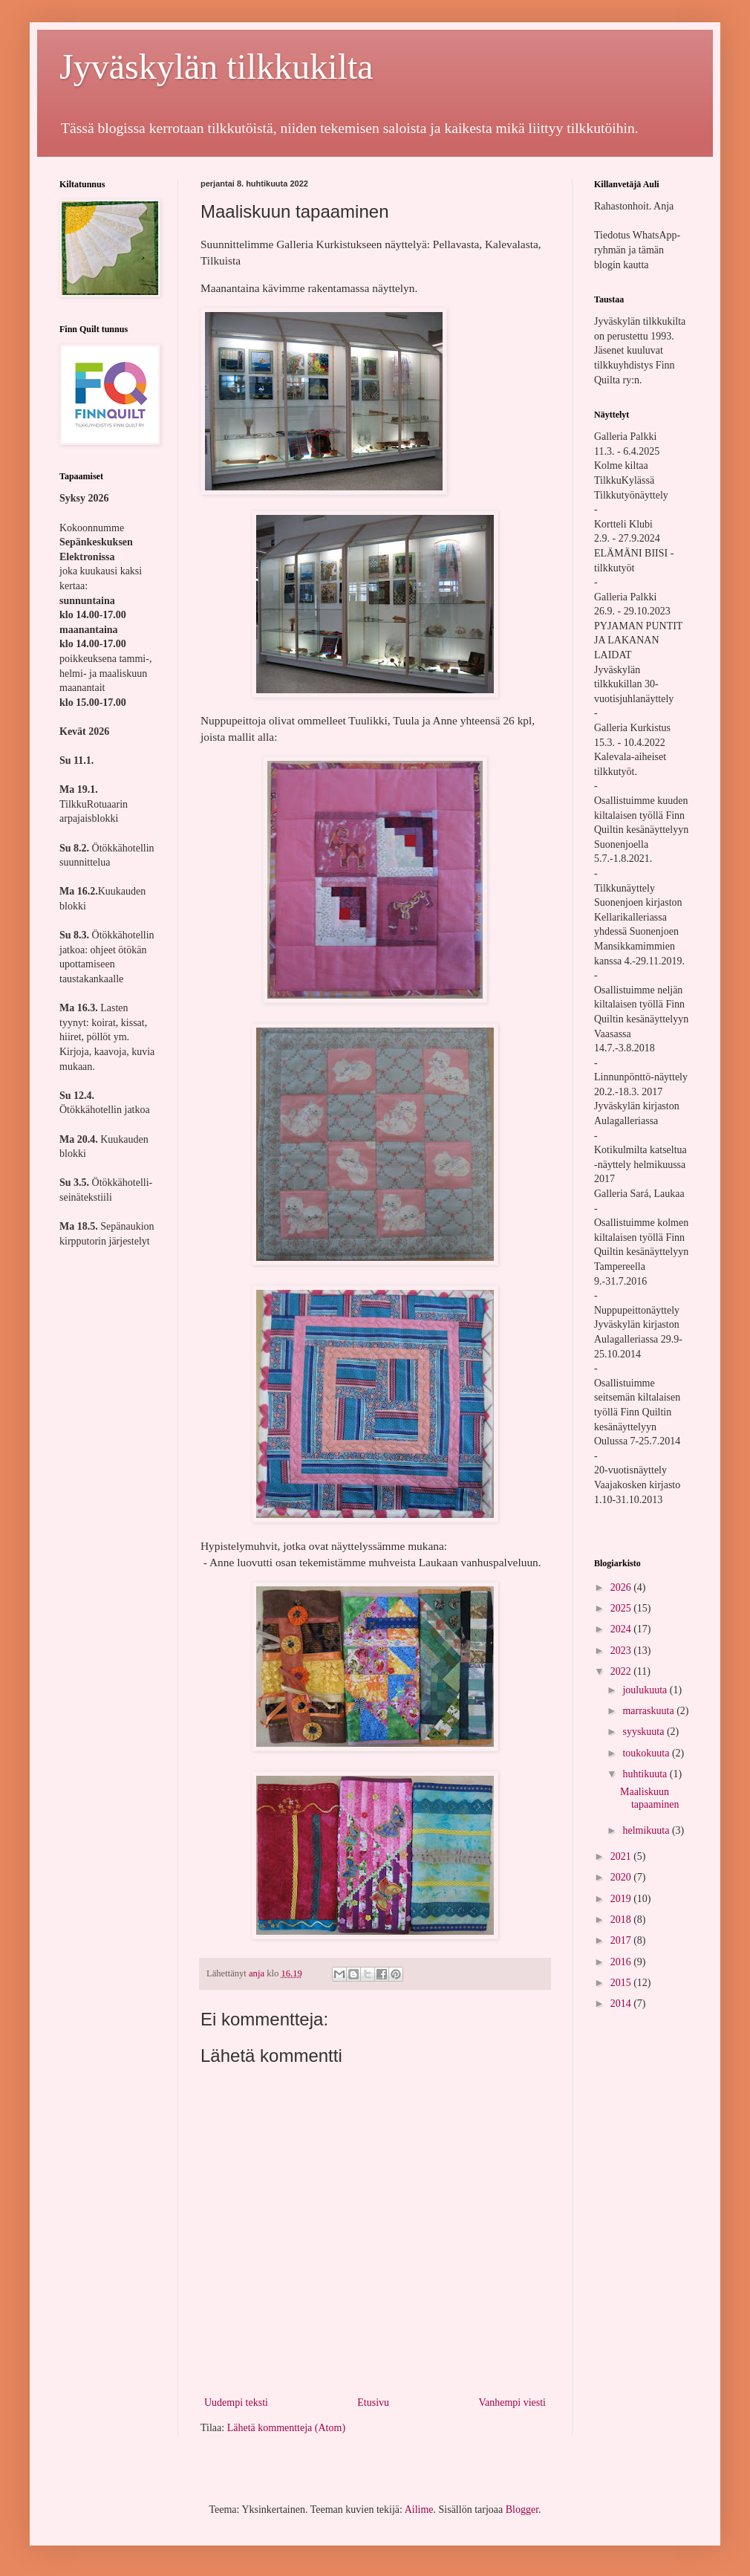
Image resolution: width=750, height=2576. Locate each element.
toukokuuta (647, 1753)
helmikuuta (647, 1830)
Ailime (419, 2509)
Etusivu (373, 2402)
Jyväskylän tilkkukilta (216, 66)
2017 (622, 1940)
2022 (622, 1671)
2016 (622, 1961)
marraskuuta (649, 1710)
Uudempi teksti (236, 2402)
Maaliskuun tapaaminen (649, 1798)
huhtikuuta (645, 1773)
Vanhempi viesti (512, 2402)
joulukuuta (645, 1690)
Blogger (522, 2509)
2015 (622, 1982)
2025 (622, 1608)
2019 (622, 1898)
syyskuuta (644, 1731)
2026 (622, 1587)
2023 (622, 1650)
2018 (622, 1919)
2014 (622, 2003)
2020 (622, 1877)
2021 (622, 1856)
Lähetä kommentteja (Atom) (286, 2427)
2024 (622, 1629)
